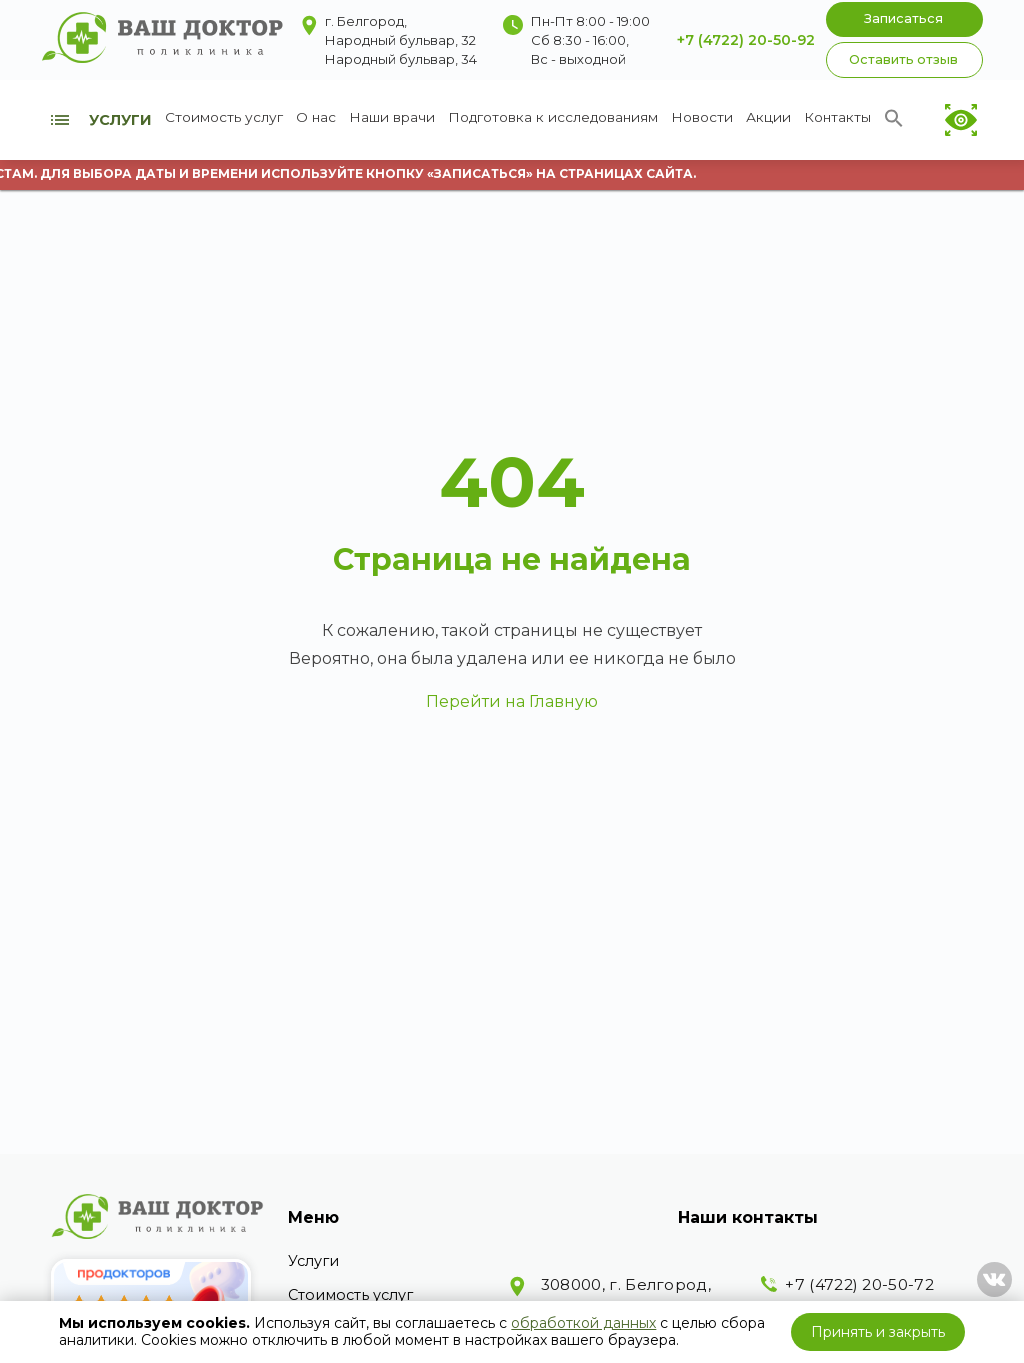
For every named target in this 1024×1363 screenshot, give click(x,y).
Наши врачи (392, 117)
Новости (702, 117)
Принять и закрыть (878, 1332)
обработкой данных (583, 1323)
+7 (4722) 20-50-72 (859, 1284)
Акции (768, 117)
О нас (316, 117)
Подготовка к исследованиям (553, 117)
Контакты (837, 117)
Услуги (313, 1261)
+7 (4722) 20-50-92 (746, 40)
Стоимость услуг (224, 117)
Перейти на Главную (512, 701)
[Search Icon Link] (894, 123)
